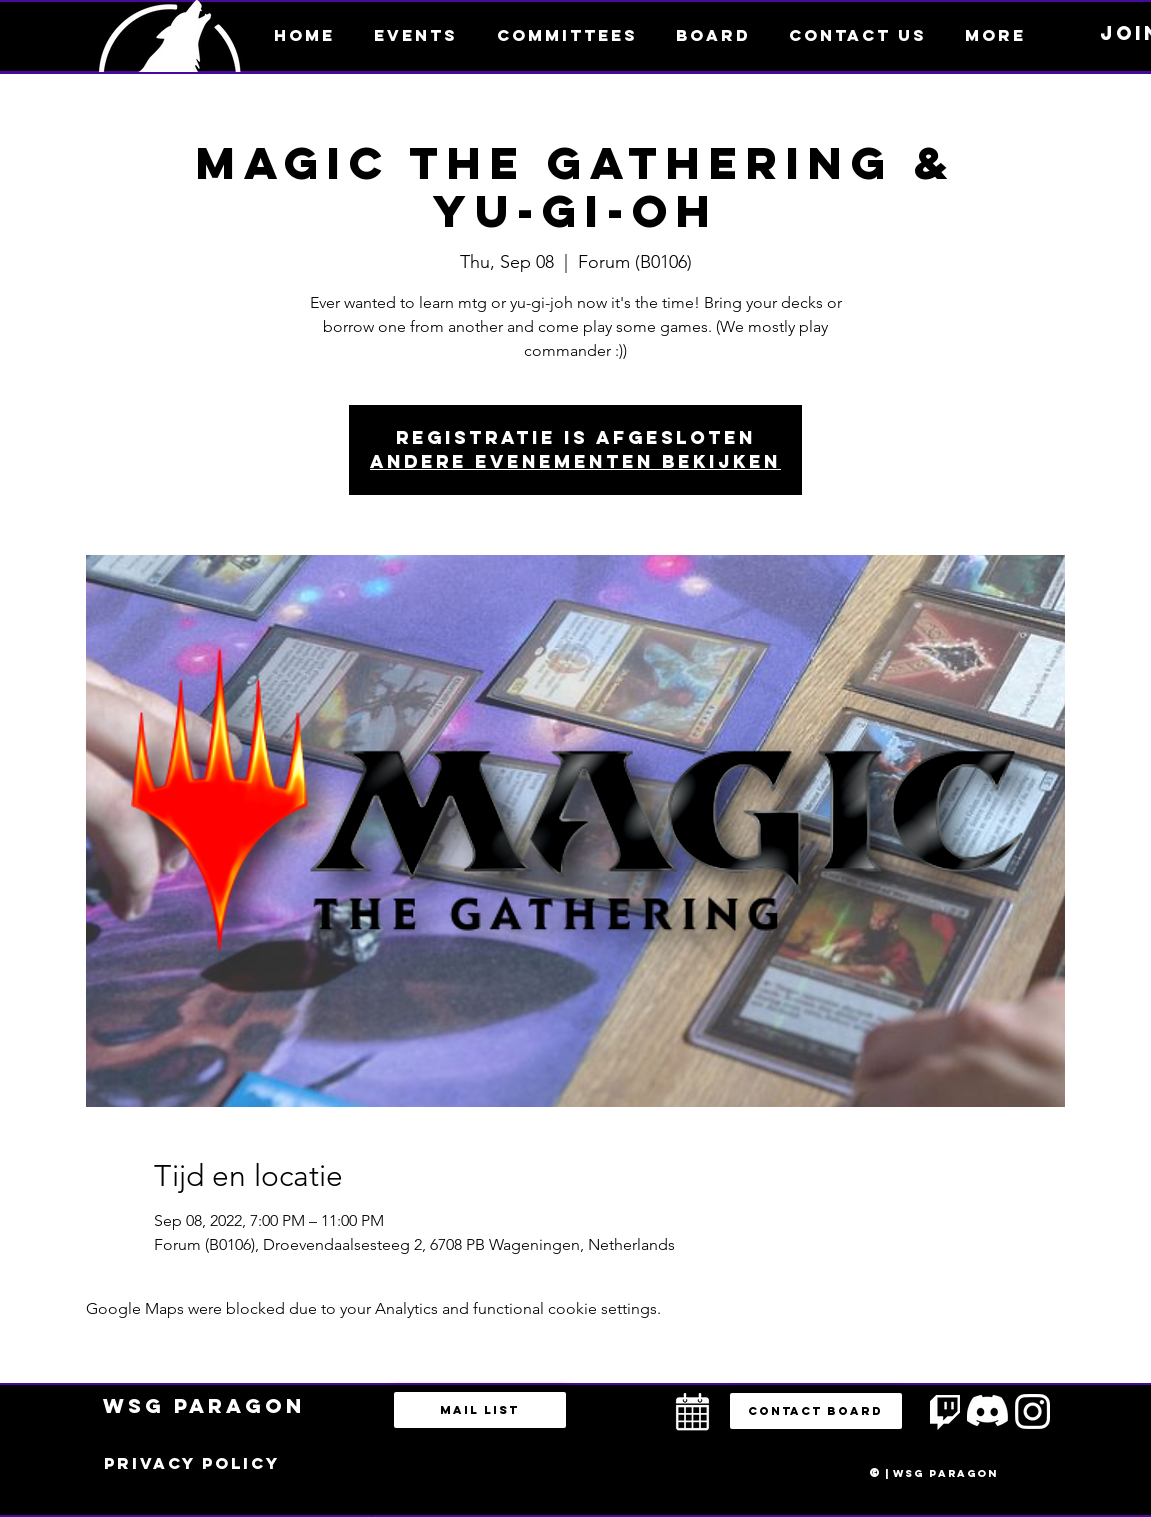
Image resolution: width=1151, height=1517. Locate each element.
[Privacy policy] (192, 1464)
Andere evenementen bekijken (575, 461)
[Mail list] (480, 1410)
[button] (995, 35)
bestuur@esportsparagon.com (353, 1512)
